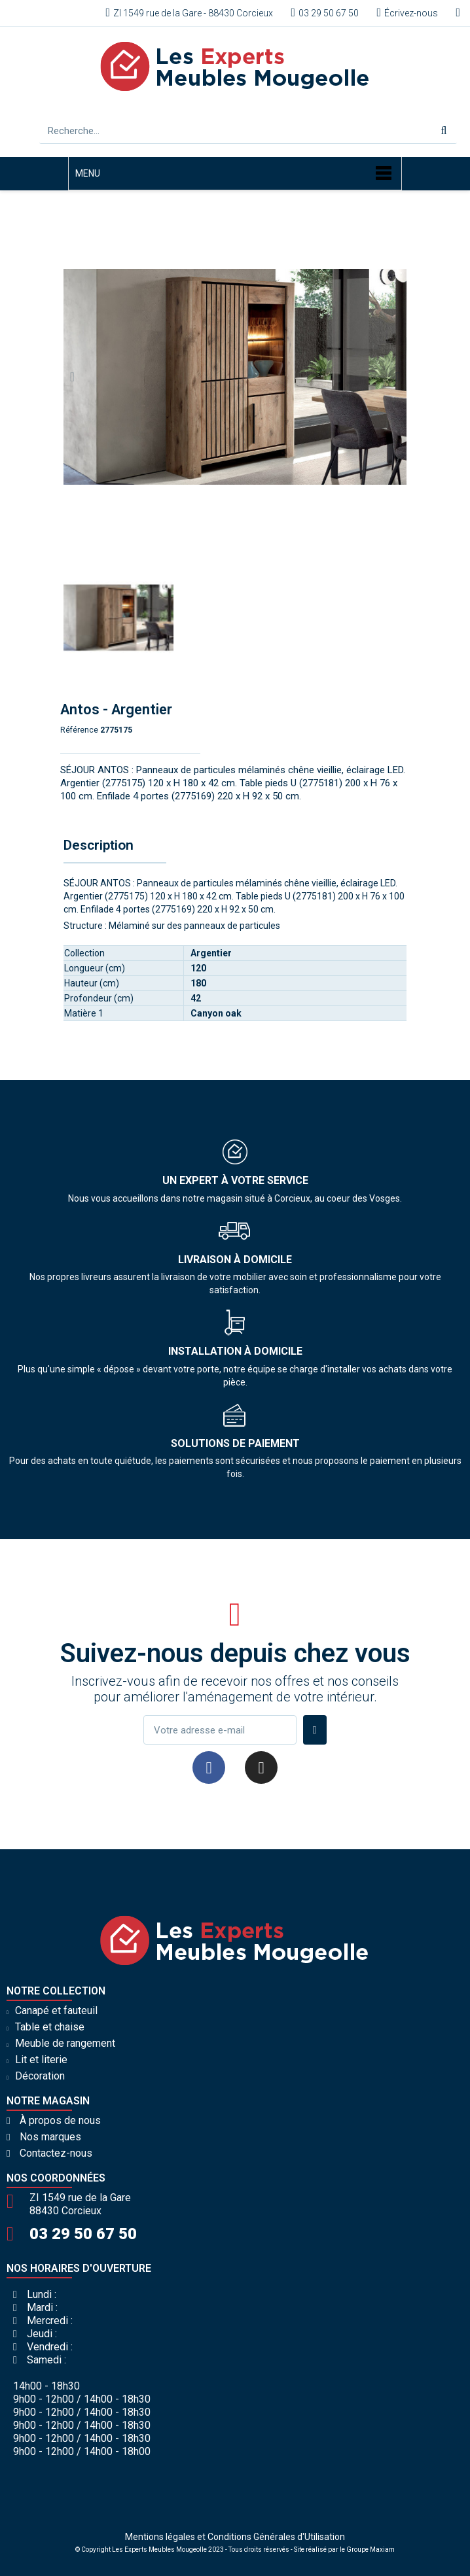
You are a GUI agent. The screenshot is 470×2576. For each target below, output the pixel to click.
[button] (72, 376)
